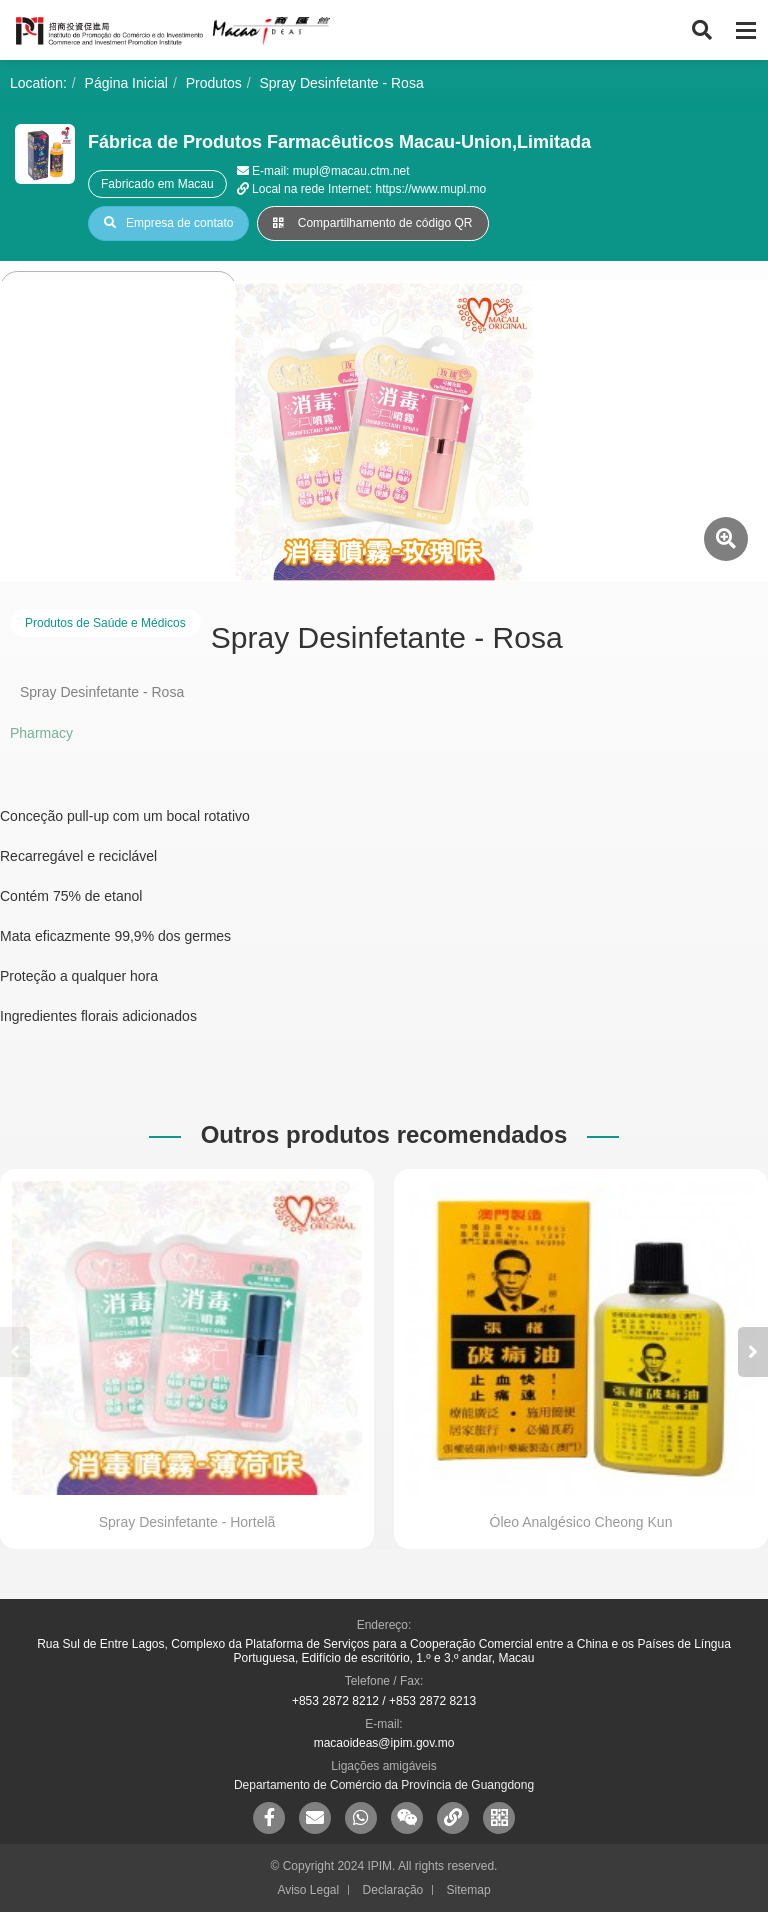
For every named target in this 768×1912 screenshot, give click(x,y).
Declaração (393, 1890)
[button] (753, 1352)
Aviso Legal (308, 1890)
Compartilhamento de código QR (372, 223)
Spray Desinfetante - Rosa (342, 83)
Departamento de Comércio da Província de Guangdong (384, 1785)
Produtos (214, 83)
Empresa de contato (168, 223)
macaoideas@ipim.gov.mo (384, 1743)
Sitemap (469, 1890)
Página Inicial (126, 83)
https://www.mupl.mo (430, 189)
